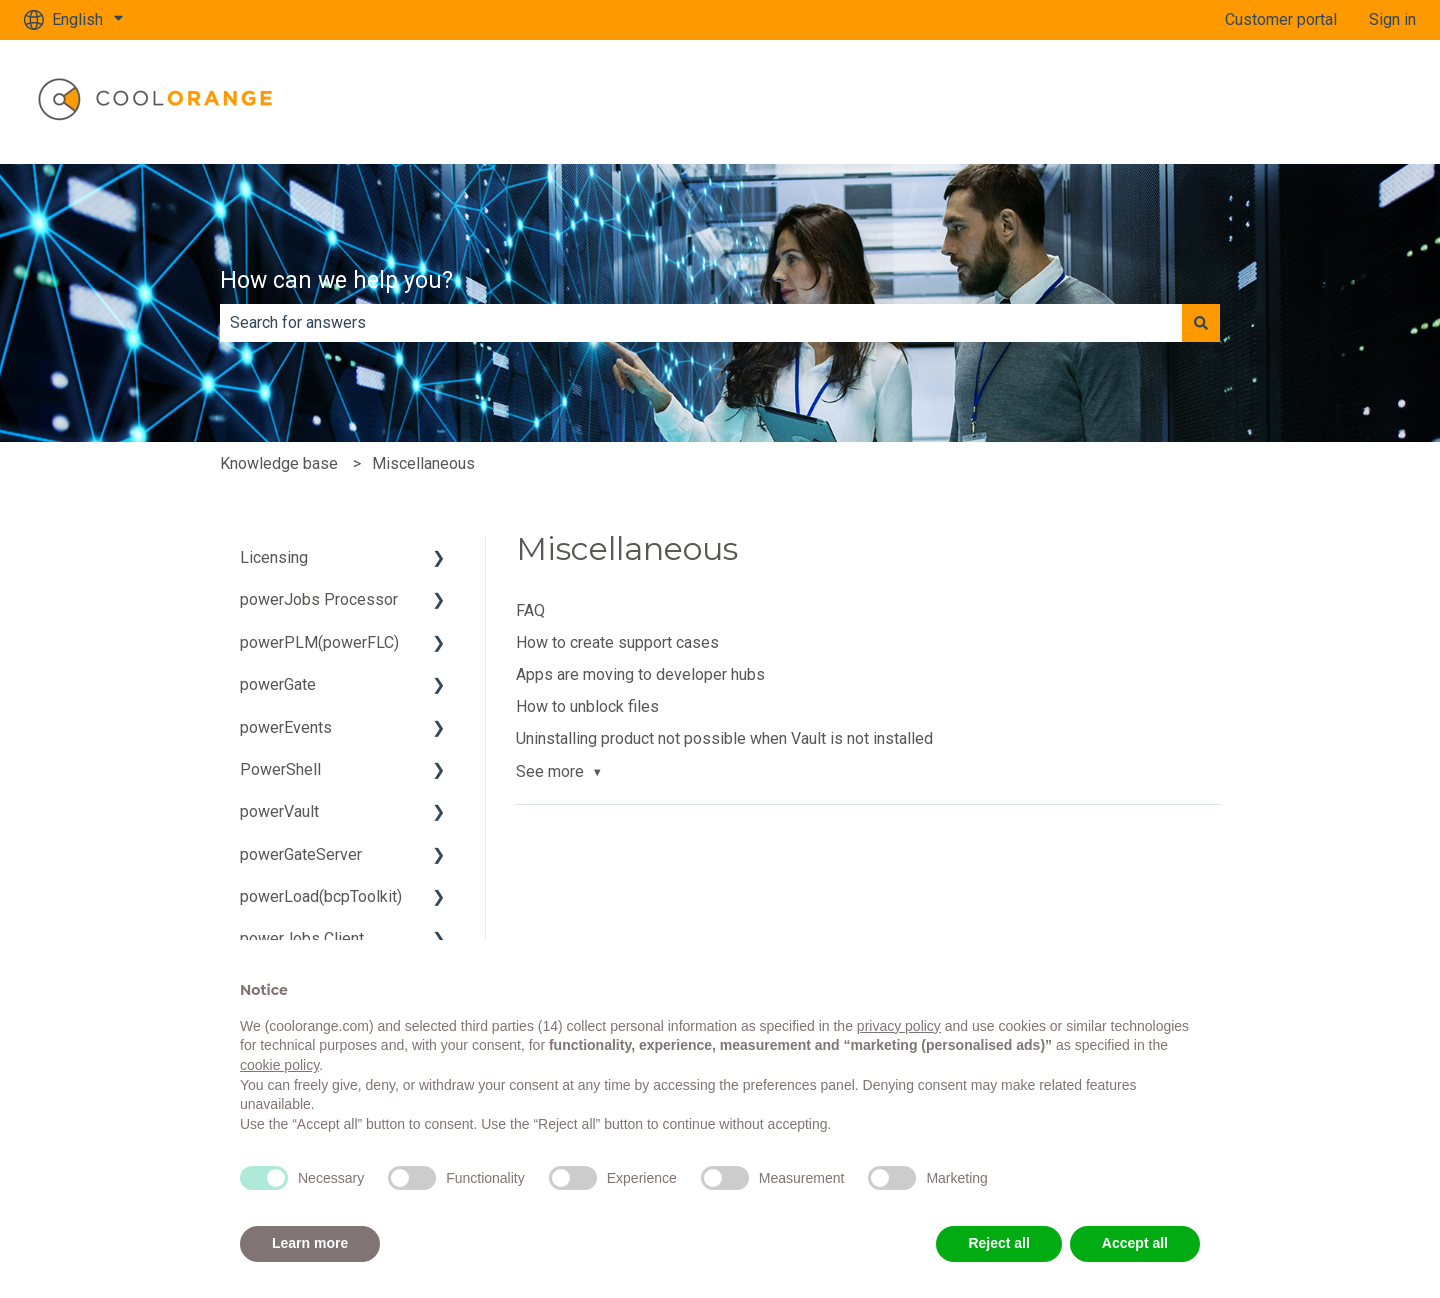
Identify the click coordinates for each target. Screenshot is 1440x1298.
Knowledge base (279, 463)
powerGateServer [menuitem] (301, 854)
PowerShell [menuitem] (280, 769)
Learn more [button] (310, 1243)
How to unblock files (587, 706)
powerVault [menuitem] (279, 811)
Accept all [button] (1135, 1243)
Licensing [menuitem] (274, 557)
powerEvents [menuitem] (286, 727)
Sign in (1392, 19)
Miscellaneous (423, 463)
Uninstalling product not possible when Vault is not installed (724, 738)
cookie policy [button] (279, 1065)
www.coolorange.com (1321, 101)
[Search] (1201, 323)
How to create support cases (617, 642)
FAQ (530, 610)
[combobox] (701, 323)
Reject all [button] (998, 1243)
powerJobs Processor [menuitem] (319, 599)
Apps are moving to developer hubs (640, 674)
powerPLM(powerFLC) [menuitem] (319, 642)
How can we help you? (336, 280)
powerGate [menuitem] (278, 684)
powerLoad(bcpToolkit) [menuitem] (321, 896)
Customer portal (1281, 19)
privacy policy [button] (899, 1026)
